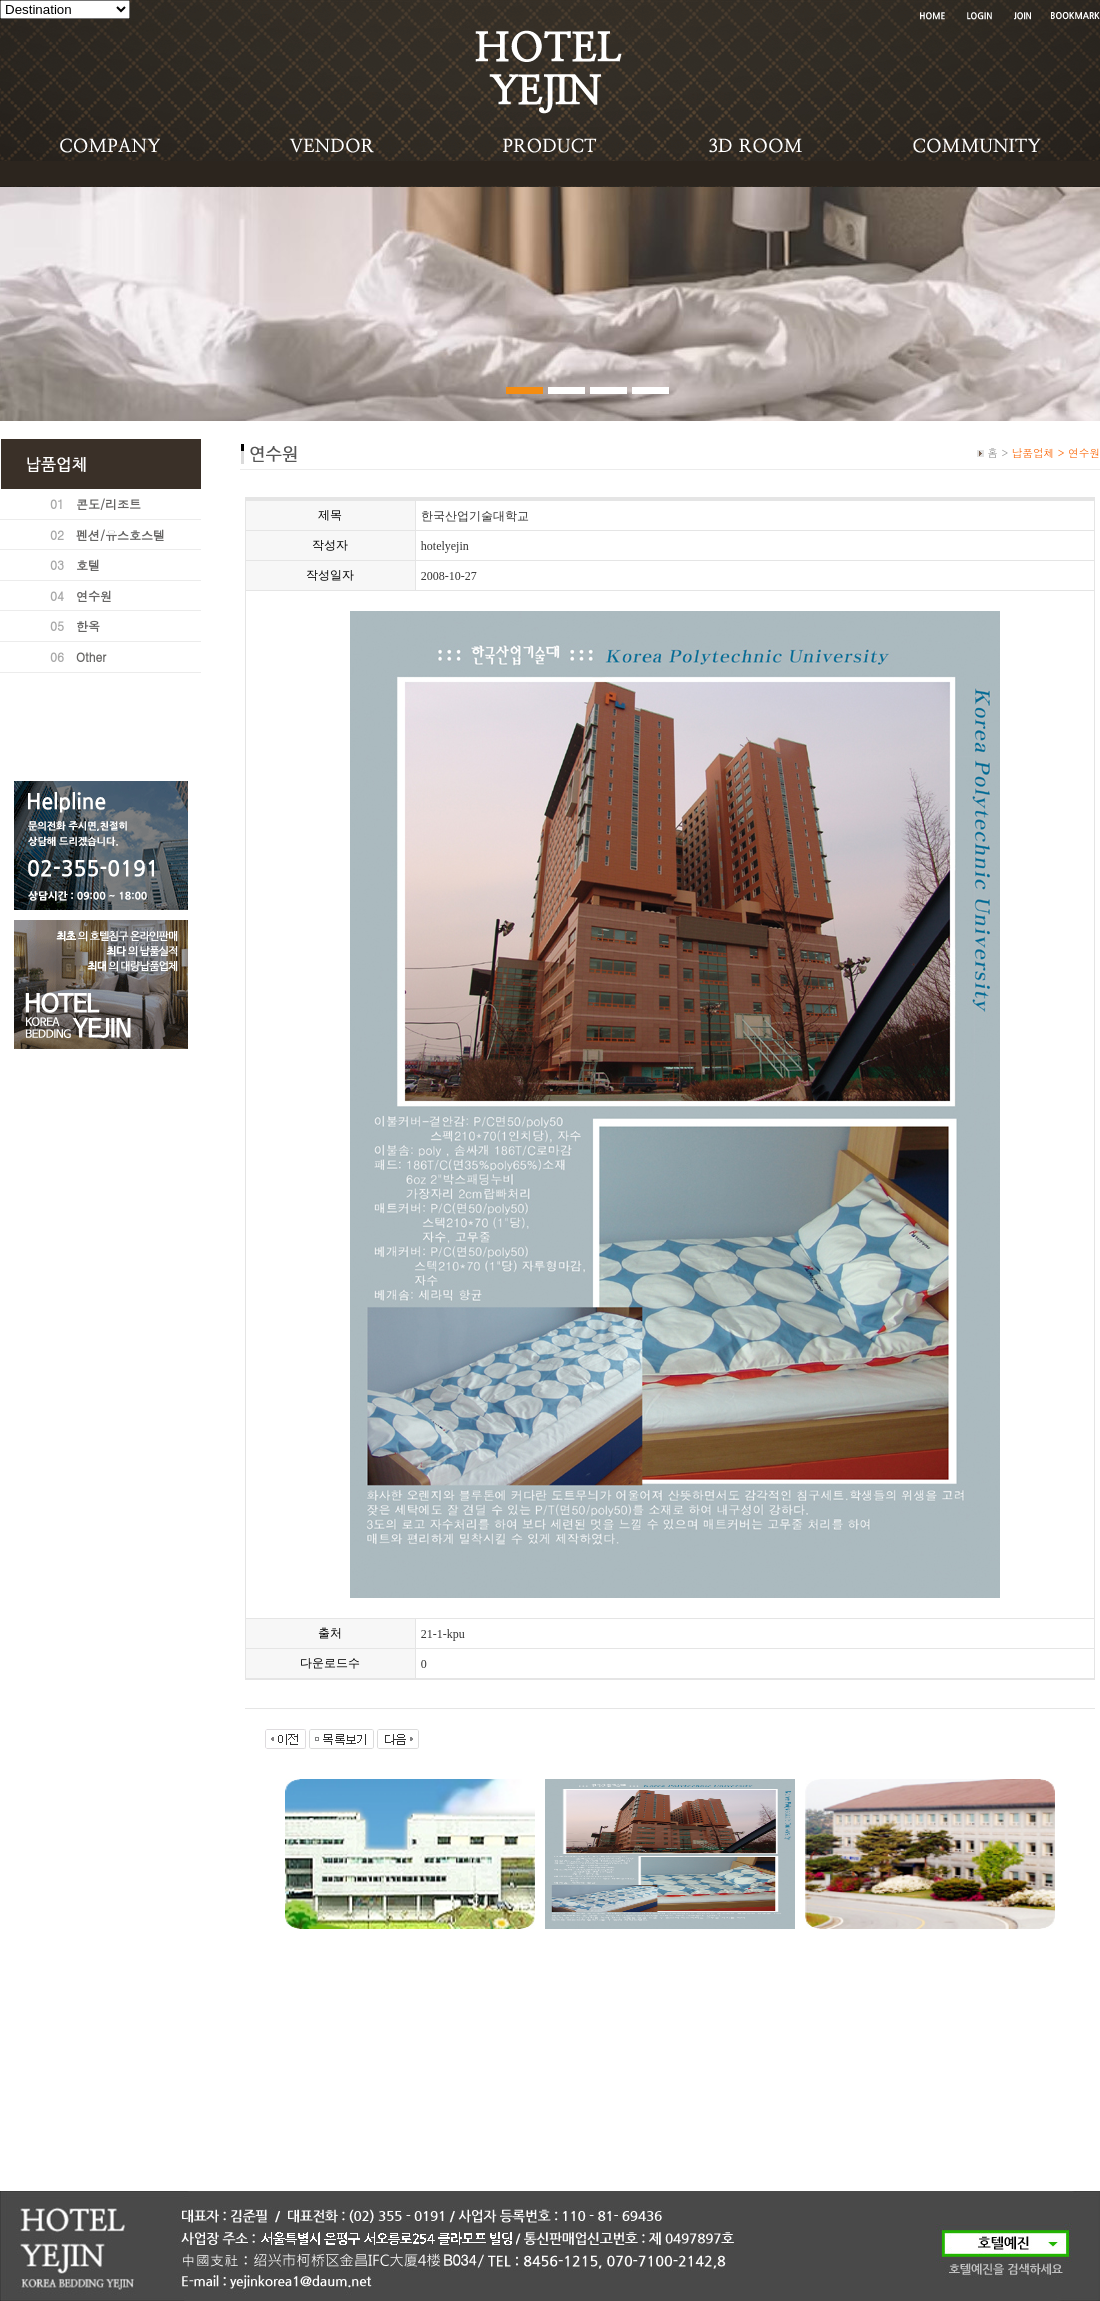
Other (91, 656)
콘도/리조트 (108, 503)
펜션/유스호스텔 (120, 534)
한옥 (88, 625)
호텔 (88, 564)
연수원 (94, 595)
